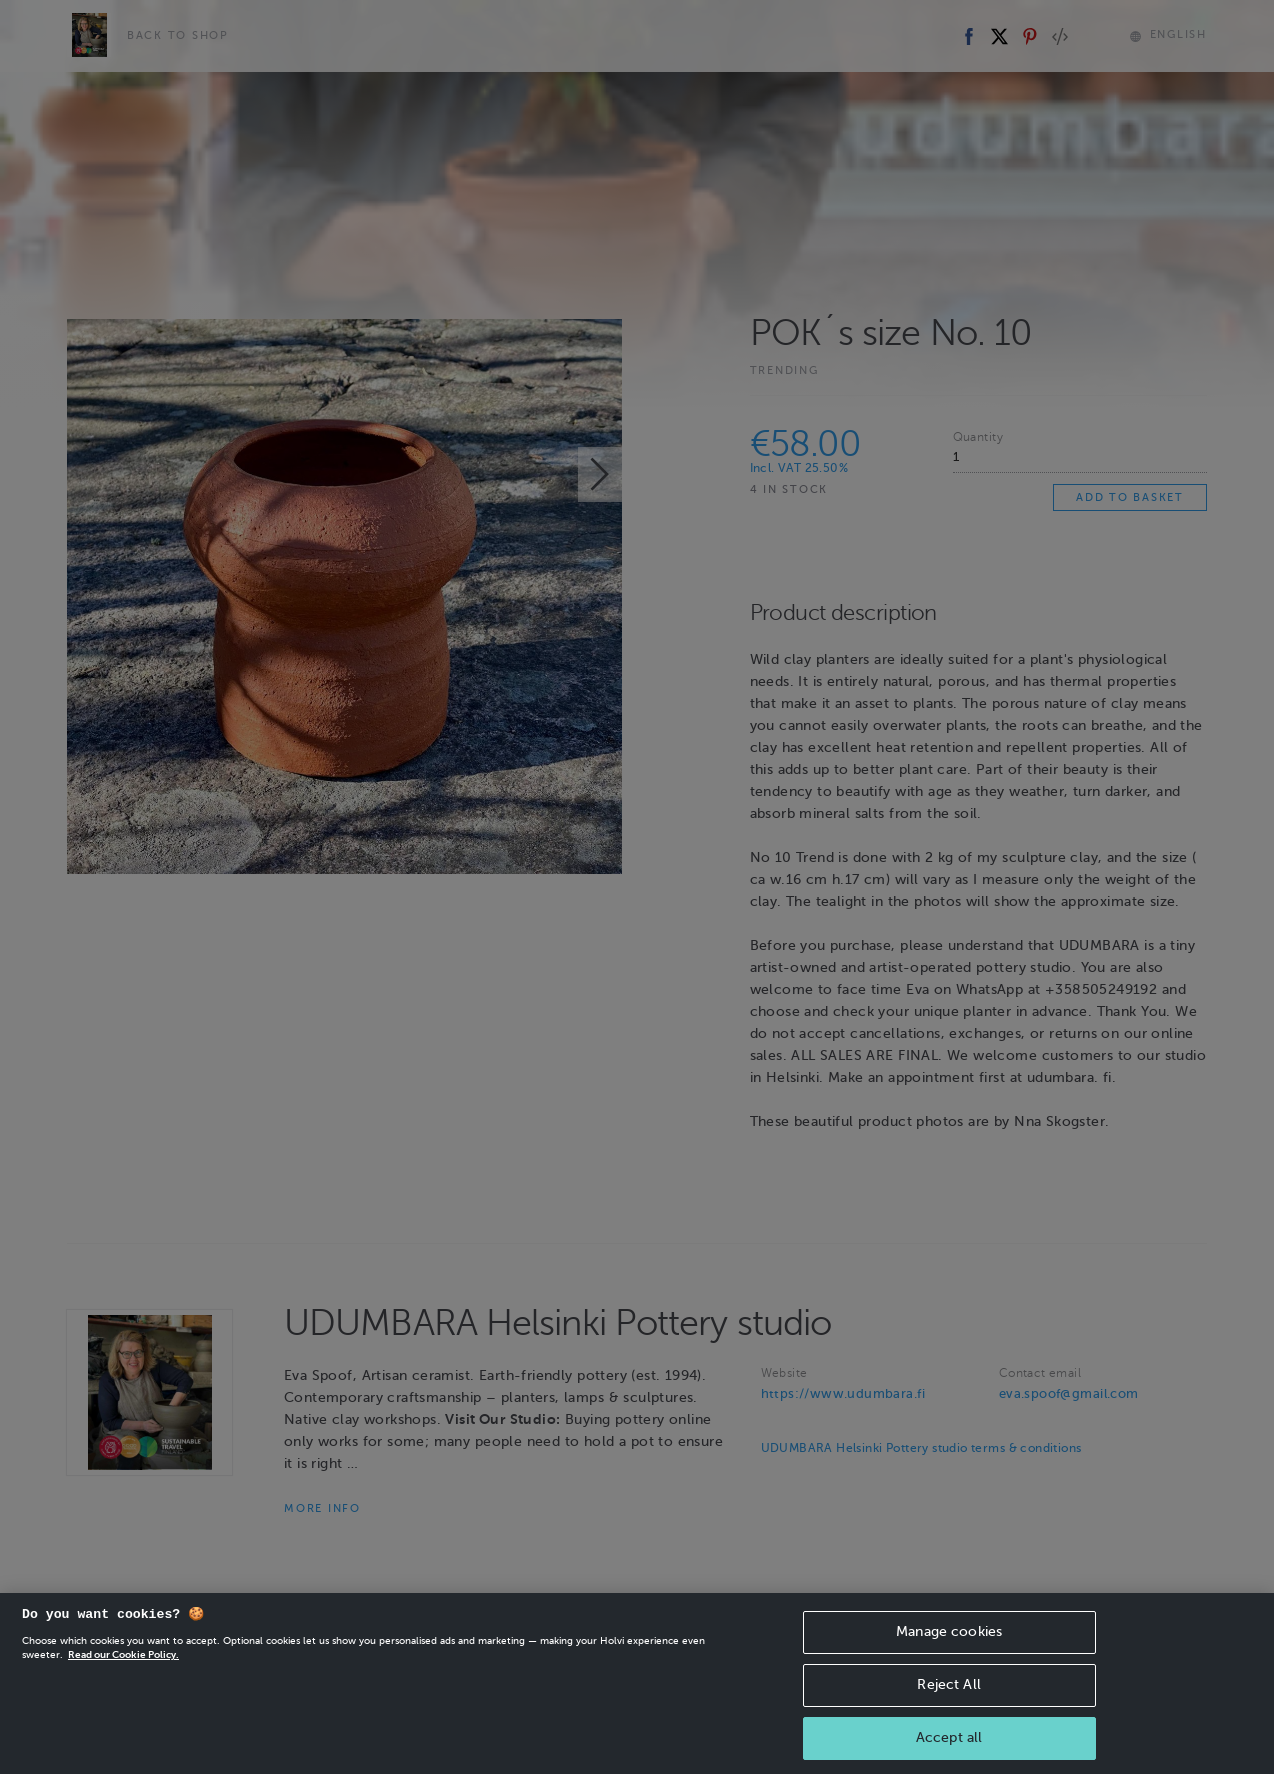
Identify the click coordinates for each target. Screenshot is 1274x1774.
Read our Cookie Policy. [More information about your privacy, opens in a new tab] (123, 1668)
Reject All (948, 1698)
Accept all (949, 1751)
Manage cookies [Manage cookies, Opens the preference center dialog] (949, 1645)
